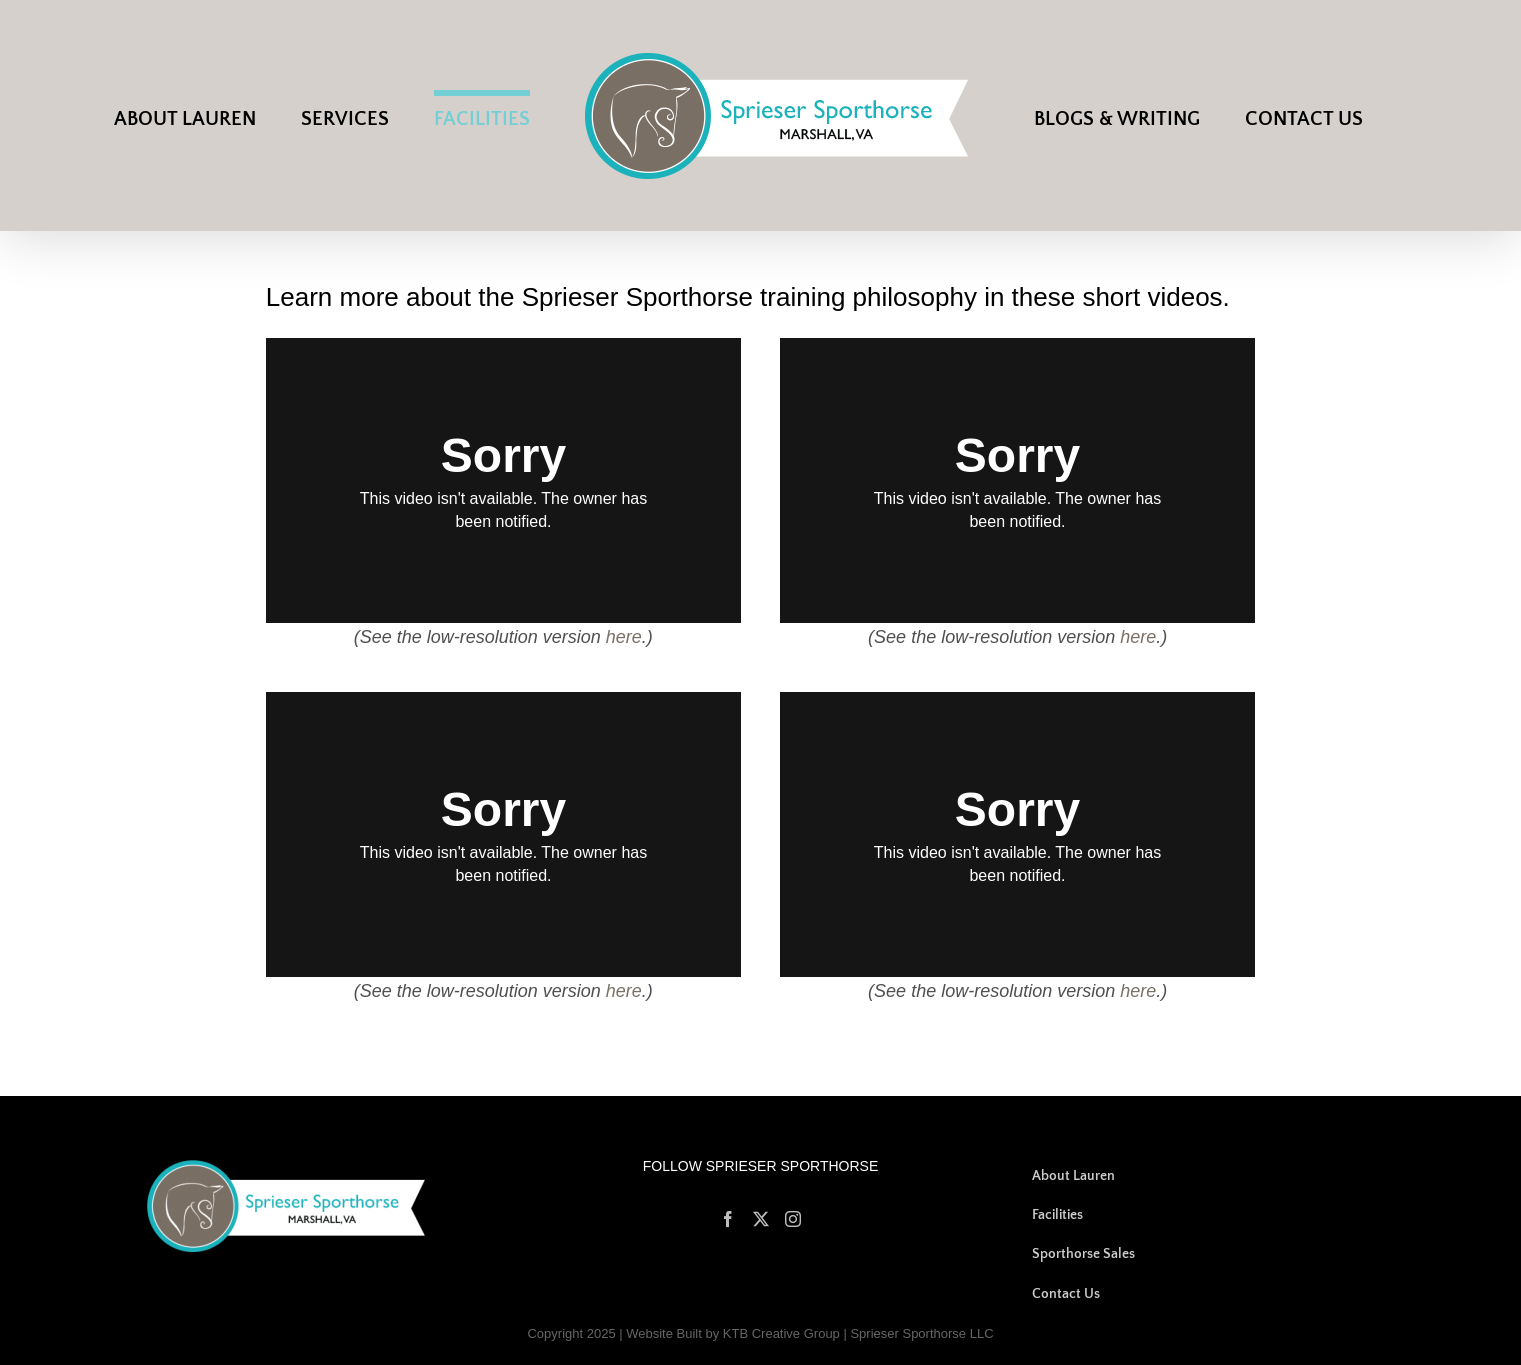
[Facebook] (728, 1219)
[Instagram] (793, 1219)
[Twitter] (761, 1219)
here (624, 637)
